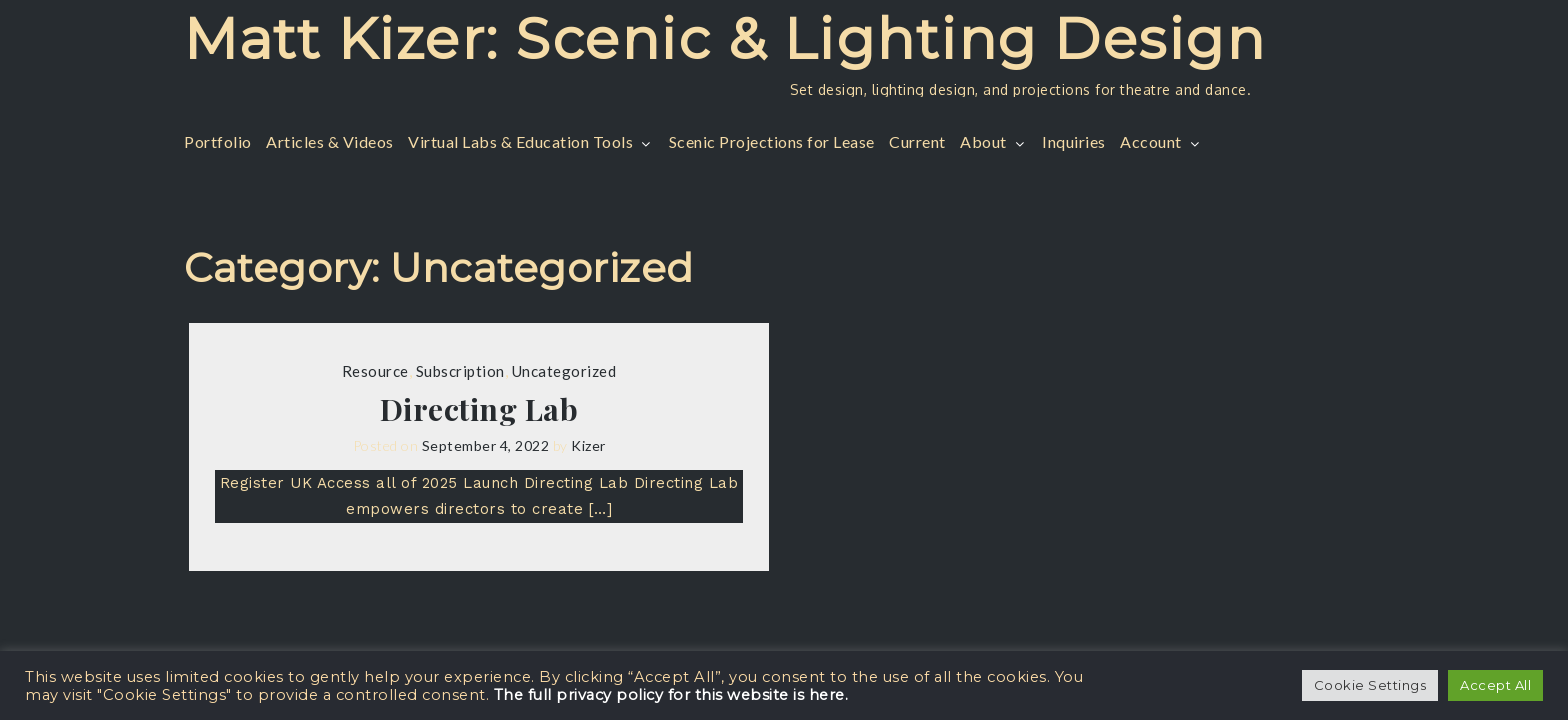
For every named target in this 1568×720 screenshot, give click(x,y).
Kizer (588, 445)
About (994, 141)
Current (917, 141)
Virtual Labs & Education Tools (531, 141)
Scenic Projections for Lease (772, 141)
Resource (375, 371)
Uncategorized (564, 371)
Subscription (460, 371)
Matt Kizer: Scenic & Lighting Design (724, 39)
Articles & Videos (330, 141)
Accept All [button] (1495, 685)
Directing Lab (479, 409)
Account (1161, 141)
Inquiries (1074, 141)
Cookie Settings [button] (1370, 685)
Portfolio (218, 141)
